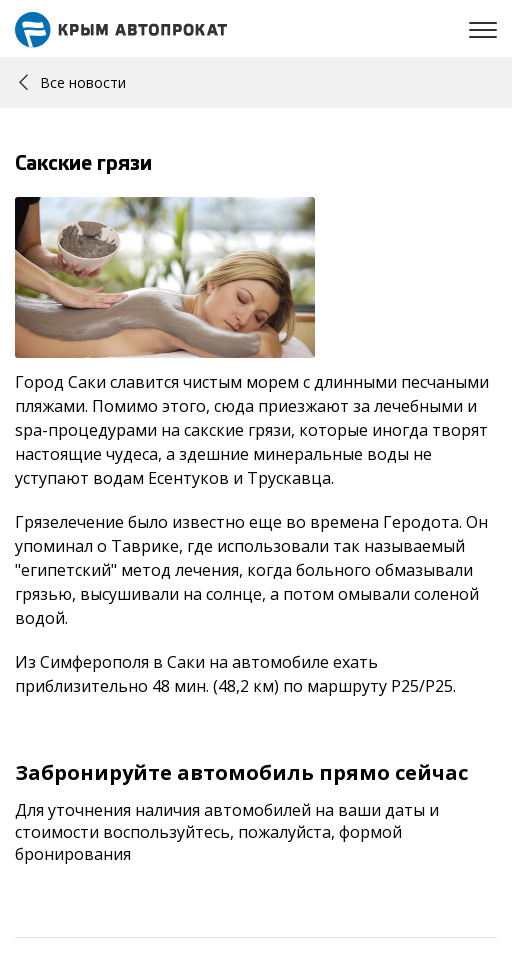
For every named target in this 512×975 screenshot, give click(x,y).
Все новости (72, 82)
